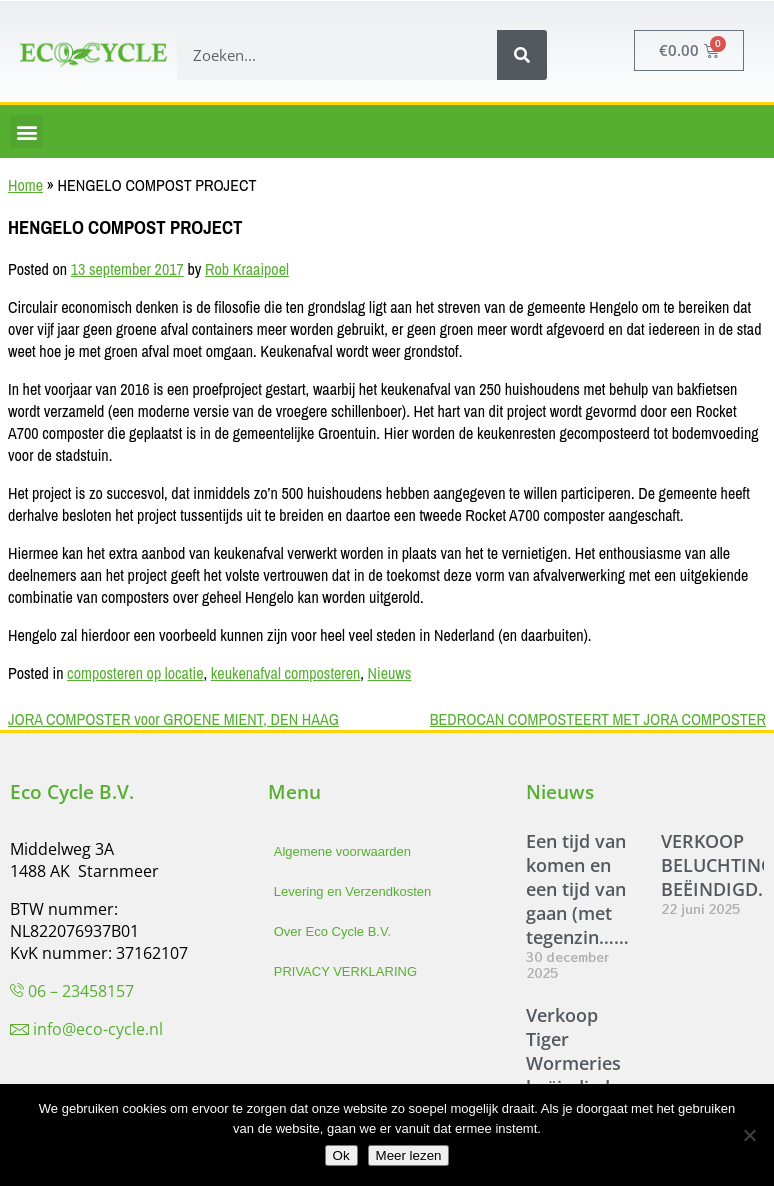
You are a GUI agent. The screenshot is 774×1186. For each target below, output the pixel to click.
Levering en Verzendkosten (353, 891)
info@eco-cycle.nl (98, 1029)
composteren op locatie (135, 673)
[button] (26, 131)
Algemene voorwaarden (342, 851)
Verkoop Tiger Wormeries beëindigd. (573, 1051)
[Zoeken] (522, 55)
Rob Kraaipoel (247, 269)
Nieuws (390, 673)
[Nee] (749, 1135)
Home (25, 185)
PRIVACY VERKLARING (345, 971)
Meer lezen (409, 1155)
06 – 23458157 (81, 991)
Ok (341, 1155)
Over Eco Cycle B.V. (332, 931)
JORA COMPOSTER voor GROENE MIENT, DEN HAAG (173, 719)
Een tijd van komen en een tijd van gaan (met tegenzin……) (580, 889)
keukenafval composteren (286, 673)
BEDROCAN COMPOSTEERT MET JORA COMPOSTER (598, 719)
